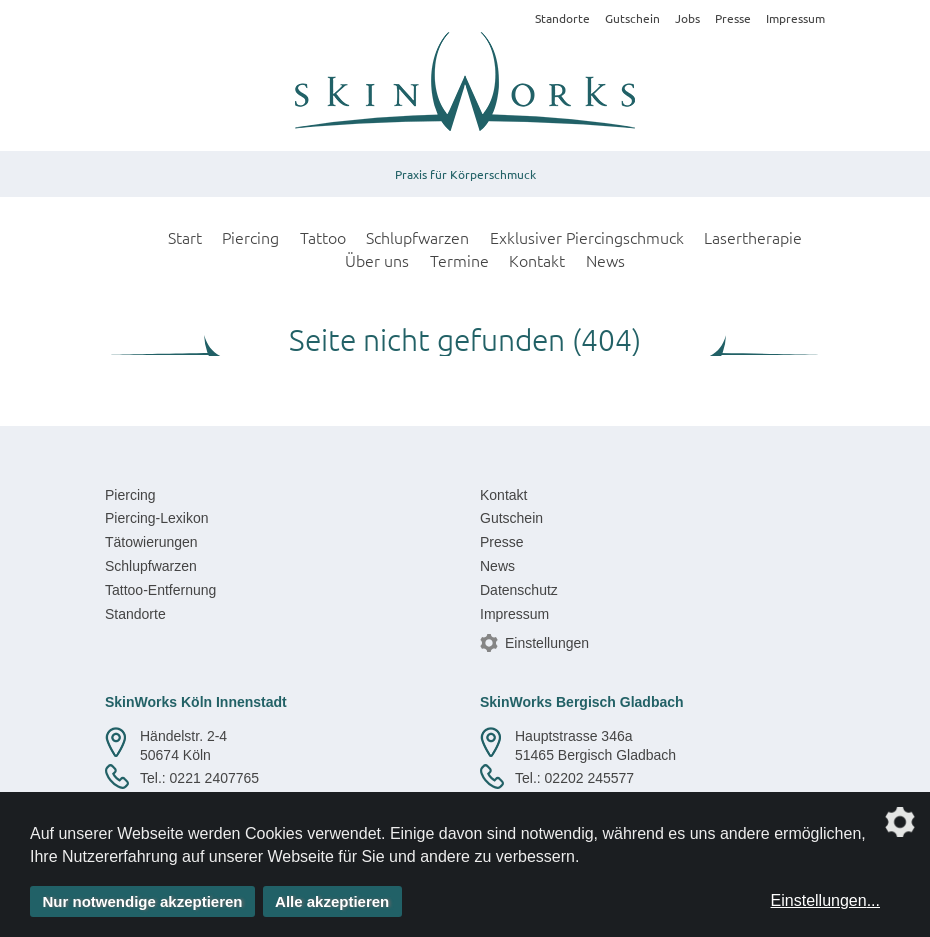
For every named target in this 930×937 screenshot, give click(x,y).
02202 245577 (590, 778)
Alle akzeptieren (332, 901)
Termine (459, 260)
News (605, 260)
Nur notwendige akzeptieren (143, 901)
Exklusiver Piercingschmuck (587, 237)
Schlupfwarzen (417, 237)
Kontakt (537, 260)
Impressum (795, 18)
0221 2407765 (215, 778)
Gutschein (632, 18)
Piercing (250, 237)
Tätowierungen (151, 542)
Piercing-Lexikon (157, 518)
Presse (733, 18)
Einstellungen (547, 643)
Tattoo (323, 237)
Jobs (687, 18)
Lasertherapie (753, 237)
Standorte (562, 18)
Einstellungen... (825, 900)
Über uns (377, 260)
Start (185, 237)
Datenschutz (519, 590)
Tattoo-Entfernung (160, 590)
